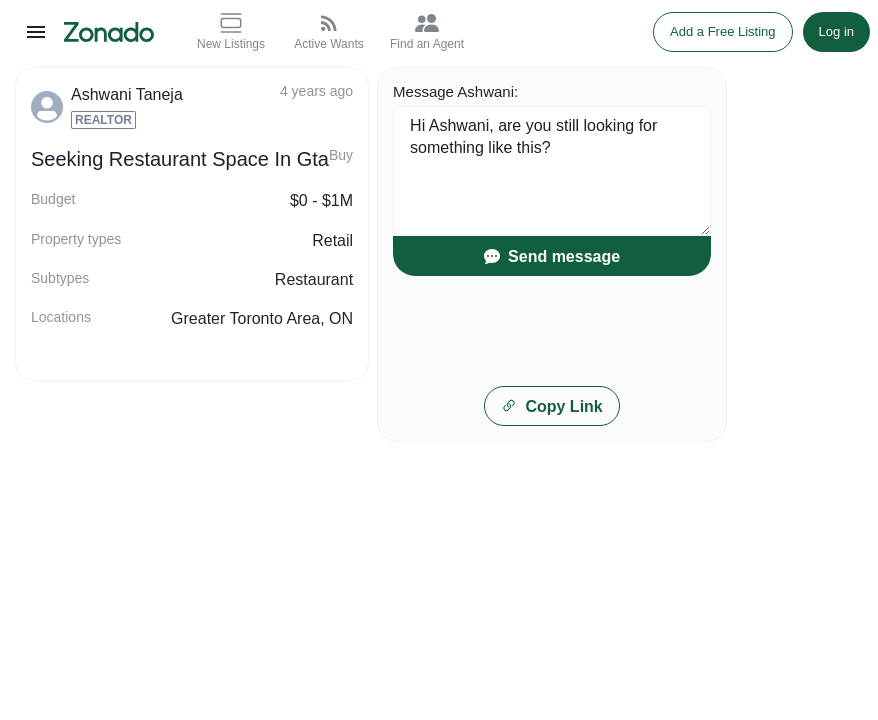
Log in (836, 31)
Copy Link (551, 406)
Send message (552, 256)
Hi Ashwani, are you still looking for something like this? (552, 171)
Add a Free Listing (723, 31)
